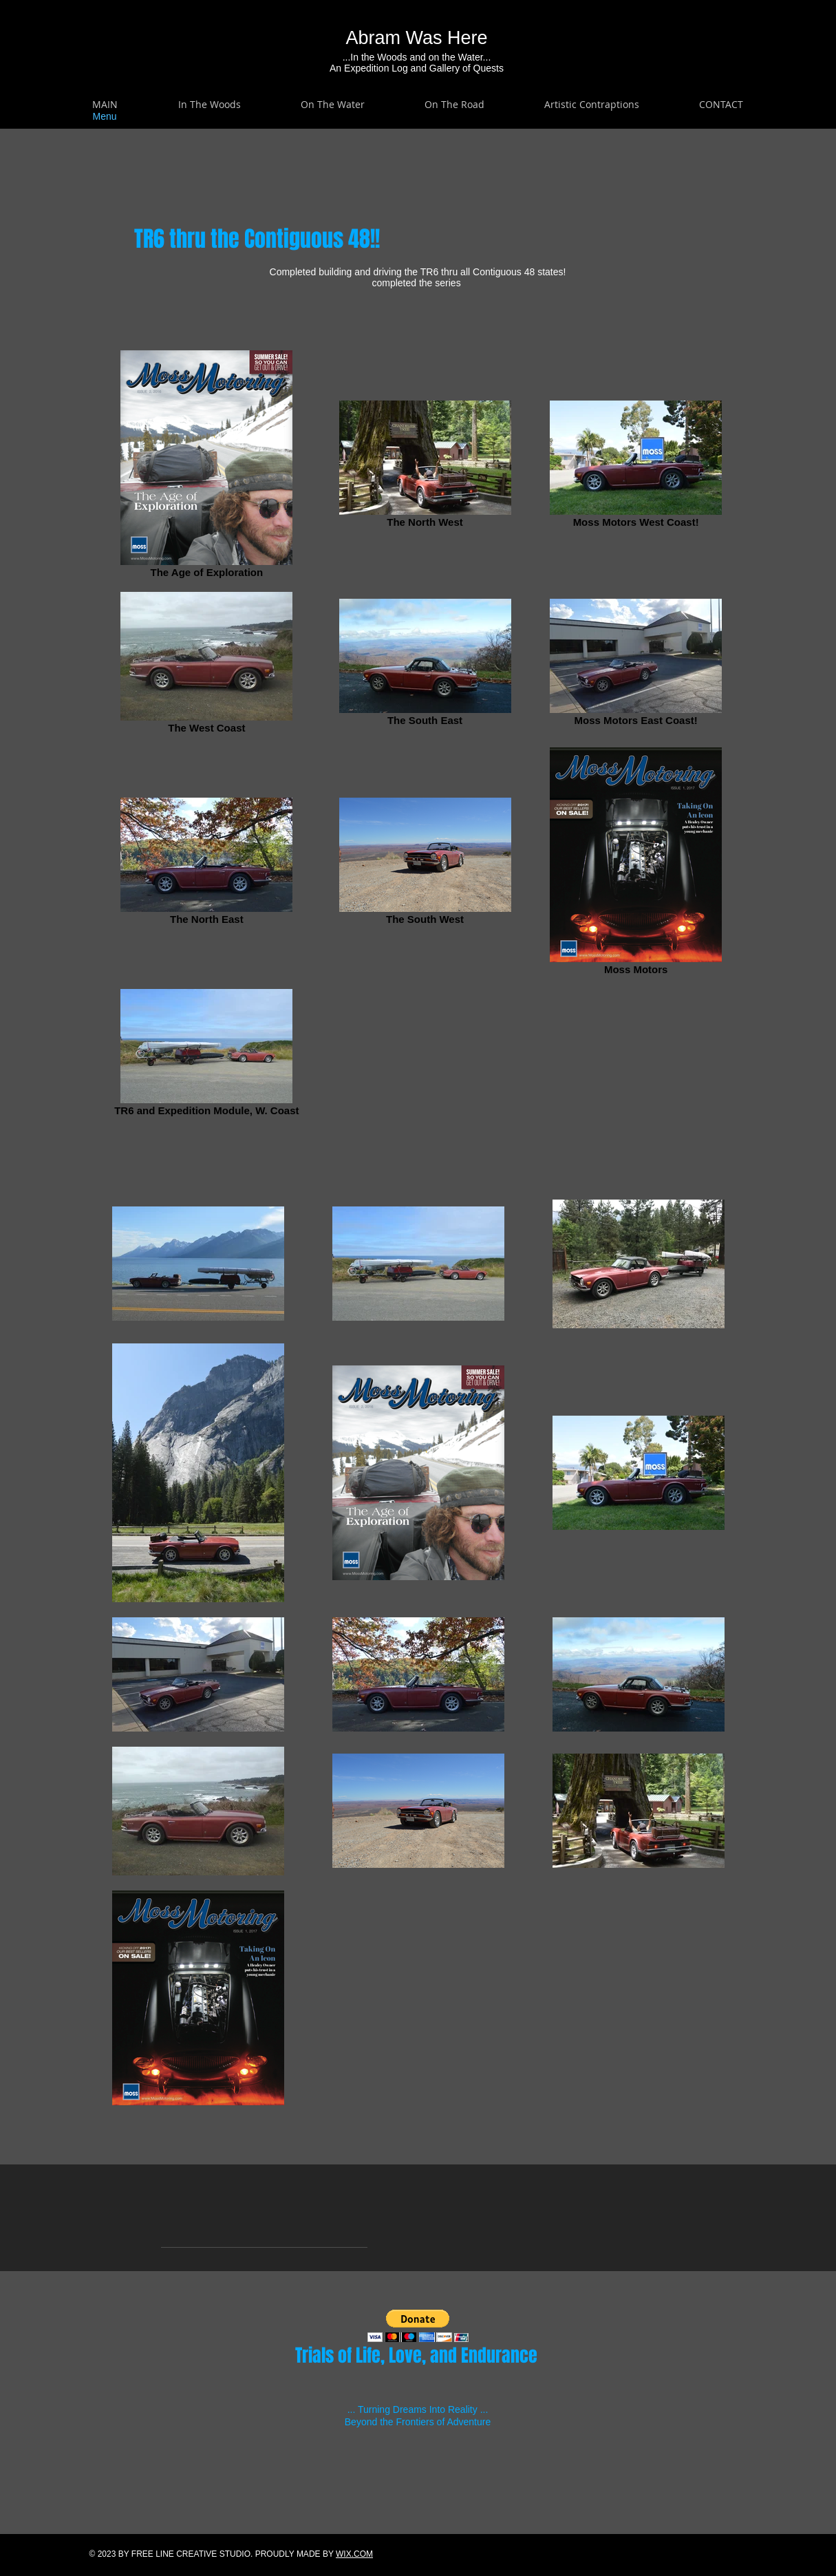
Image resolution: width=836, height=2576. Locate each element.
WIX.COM (354, 2554)
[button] (209, 105)
